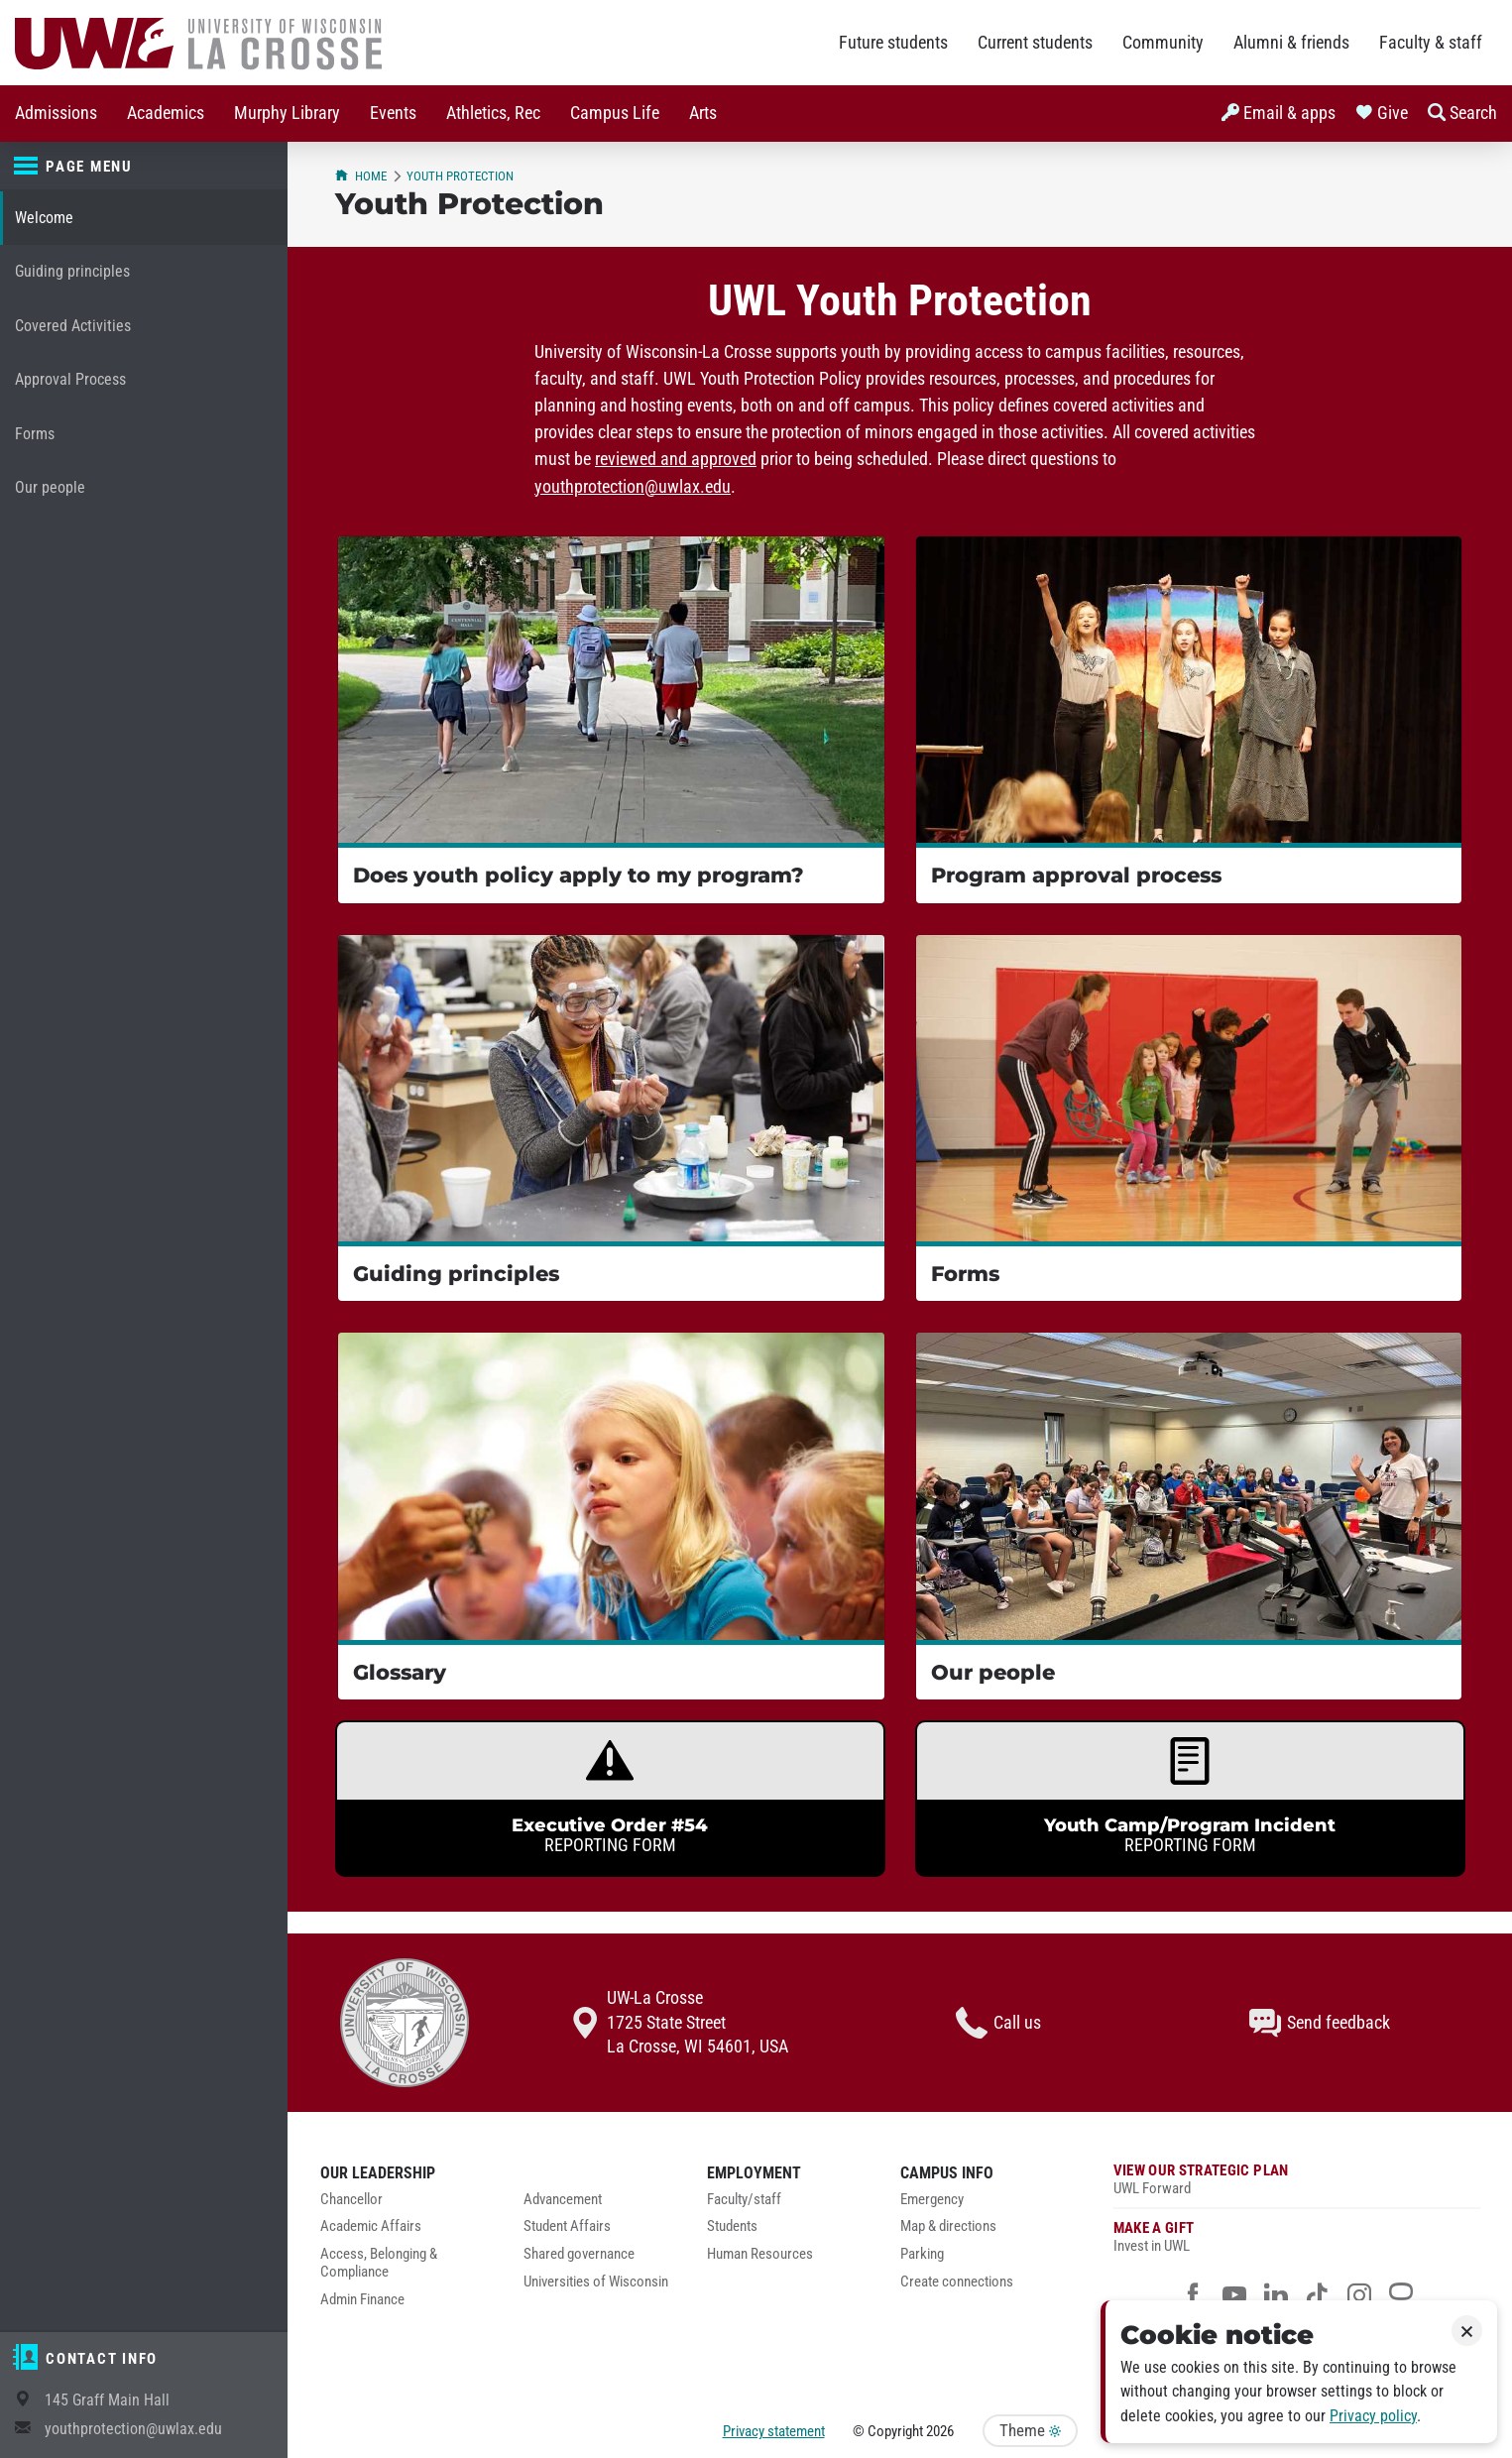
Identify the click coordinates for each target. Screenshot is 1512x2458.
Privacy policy (1373, 2415)
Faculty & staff (1430, 43)
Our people (50, 487)
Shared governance (579, 2254)
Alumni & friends (1291, 43)
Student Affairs (567, 2226)
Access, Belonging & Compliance (378, 2263)
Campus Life (614, 113)
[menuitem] (56, 113)
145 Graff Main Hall (107, 2400)
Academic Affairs (370, 2226)
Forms (35, 433)
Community (1163, 43)
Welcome (44, 217)
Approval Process (70, 379)
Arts (703, 113)
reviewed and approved (675, 459)
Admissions (56, 113)
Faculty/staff (744, 2199)
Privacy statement (774, 2431)
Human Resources (760, 2254)
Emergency (932, 2199)
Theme (1030, 2430)
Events (393, 113)
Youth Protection (460, 176)
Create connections (956, 2282)
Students (732, 2226)
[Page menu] (144, 166)
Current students (1035, 43)
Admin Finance (362, 2299)
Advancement (562, 2199)
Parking (922, 2254)
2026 (940, 2431)
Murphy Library (287, 113)
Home (361, 176)
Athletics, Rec (493, 113)
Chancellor (351, 2199)
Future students (893, 43)
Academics (165, 113)
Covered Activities (73, 325)
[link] (610, 1798)
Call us (998, 2023)
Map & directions (948, 2226)
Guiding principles (72, 271)
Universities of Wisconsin (595, 2282)
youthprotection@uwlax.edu (133, 2428)
